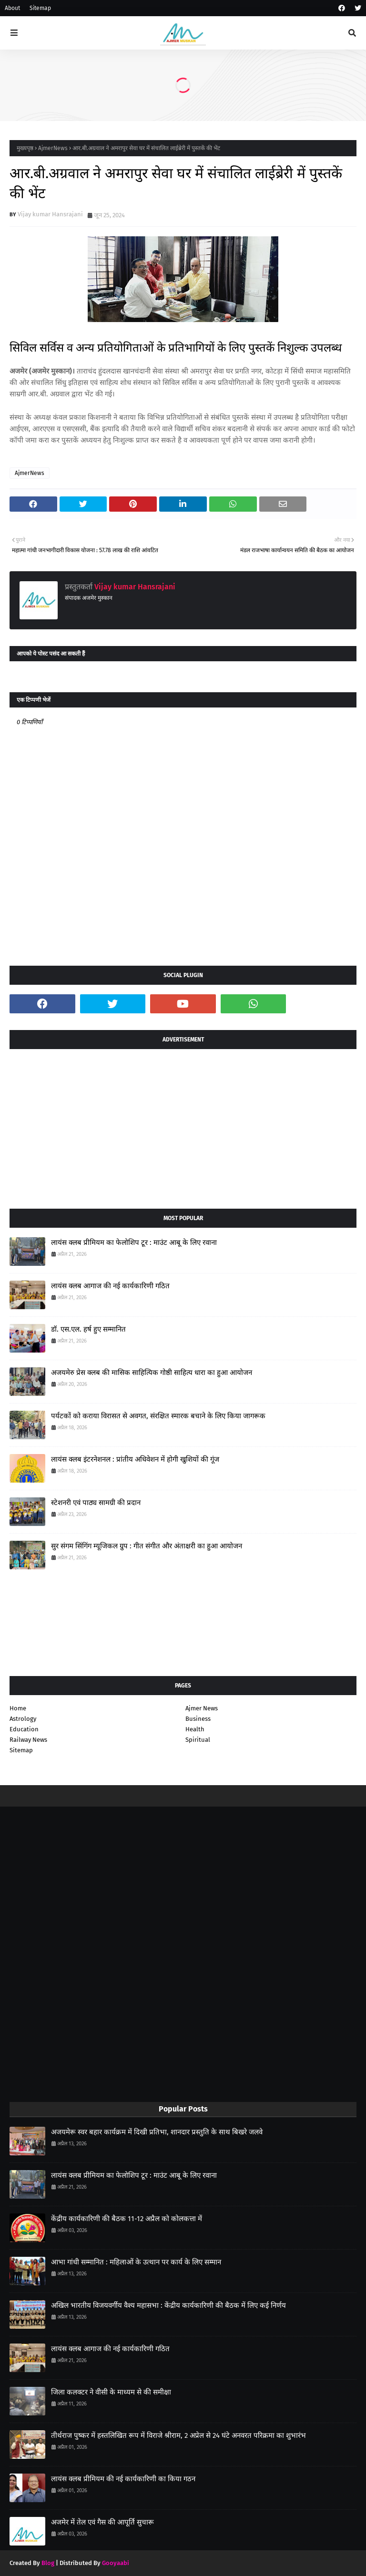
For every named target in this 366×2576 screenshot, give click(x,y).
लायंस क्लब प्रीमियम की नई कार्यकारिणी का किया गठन (123, 2479)
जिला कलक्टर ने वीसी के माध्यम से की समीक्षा (111, 2392)
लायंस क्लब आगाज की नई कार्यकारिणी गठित (110, 1286)
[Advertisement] (183, 1125)
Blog (47, 2562)
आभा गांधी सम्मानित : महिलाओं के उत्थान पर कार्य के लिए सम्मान (136, 2262)
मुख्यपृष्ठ (25, 148)
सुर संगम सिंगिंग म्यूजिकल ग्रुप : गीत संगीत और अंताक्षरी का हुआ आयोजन (146, 1546)
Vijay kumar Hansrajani (50, 214)
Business (198, 1718)
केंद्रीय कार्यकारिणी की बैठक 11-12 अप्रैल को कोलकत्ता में (126, 2218)
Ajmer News (201, 1708)
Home (18, 1708)
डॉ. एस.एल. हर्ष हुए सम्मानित (88, 1329)
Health (194, 1729)
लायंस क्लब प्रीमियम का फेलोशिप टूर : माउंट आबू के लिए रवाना (134, 1242)
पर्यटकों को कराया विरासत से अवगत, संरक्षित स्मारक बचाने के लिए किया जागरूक (158, 1416)
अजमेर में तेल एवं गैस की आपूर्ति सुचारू (102, 2522)
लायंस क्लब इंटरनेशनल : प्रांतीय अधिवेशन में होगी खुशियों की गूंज (135, 1459)
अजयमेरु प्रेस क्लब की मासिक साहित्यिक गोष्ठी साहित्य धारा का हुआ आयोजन (151, 1372)
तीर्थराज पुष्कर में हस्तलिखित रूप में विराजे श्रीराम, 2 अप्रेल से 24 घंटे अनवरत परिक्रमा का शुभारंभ (178, 2435)
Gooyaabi (115, 2562)
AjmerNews (53, 148)
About (12, 8)
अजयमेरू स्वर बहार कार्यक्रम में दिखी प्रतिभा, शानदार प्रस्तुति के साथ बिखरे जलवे (157, 2132)
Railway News (28, 1739)
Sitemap (40, 8)
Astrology (23, 1718)
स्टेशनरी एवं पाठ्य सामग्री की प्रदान (96, 1502)
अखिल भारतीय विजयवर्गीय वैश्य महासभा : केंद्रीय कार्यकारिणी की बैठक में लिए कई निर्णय (168, 2305)
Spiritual (197, 1739)
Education (24, 1729)
